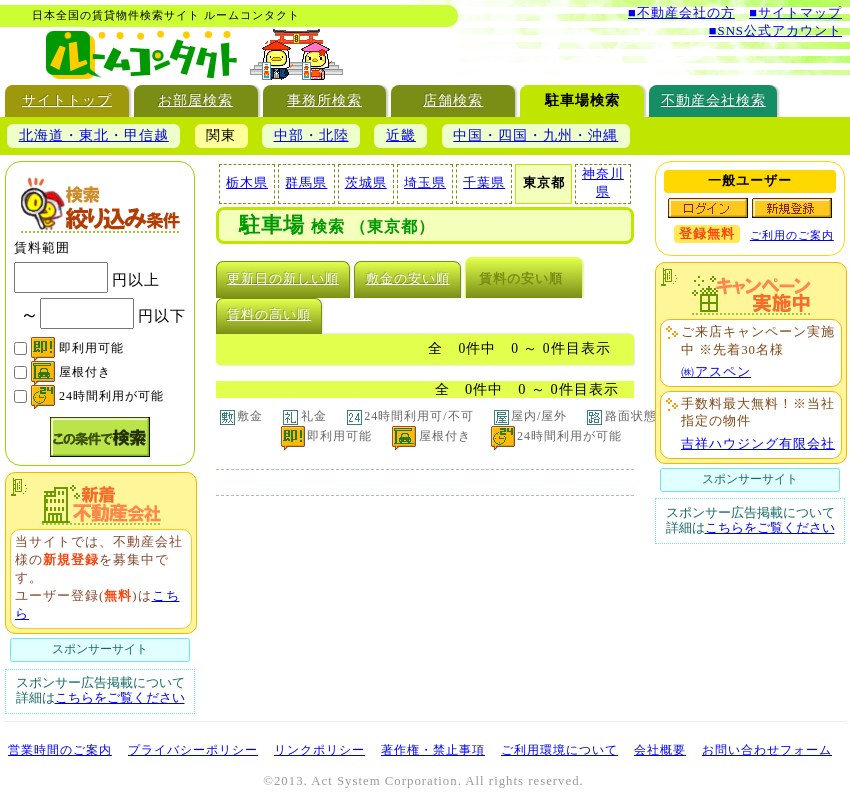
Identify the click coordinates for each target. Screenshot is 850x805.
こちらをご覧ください (120, 698)
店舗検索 (453, 100)
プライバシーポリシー (193, 750)
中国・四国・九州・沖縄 (535, 135)
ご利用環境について (559, 750)
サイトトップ (67, 100)
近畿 (401, 135)
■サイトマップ (795, 13)
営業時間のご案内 (60, 750)
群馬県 (306, 183)
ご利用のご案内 (792, 235)
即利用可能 (77, 348)
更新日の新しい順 (283, 279)
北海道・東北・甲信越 (94, 135)
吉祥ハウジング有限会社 (758, 444)
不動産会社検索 (713, 100)
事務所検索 (324, 100)
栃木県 (247, 183)
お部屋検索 (195, 100)
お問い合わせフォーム (767, 750)
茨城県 (366, 183)
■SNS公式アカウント (775, 31)
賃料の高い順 (269, 315)
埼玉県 (425, 183)
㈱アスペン (716, 372)
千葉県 (484, 183)
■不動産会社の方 (681, 13)
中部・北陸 (311, 135)
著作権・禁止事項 (433, 750)
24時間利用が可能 (97, 396)
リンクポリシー (319, 750)
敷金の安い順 (408, 279)
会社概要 (660, 750)
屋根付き (71, 372)
